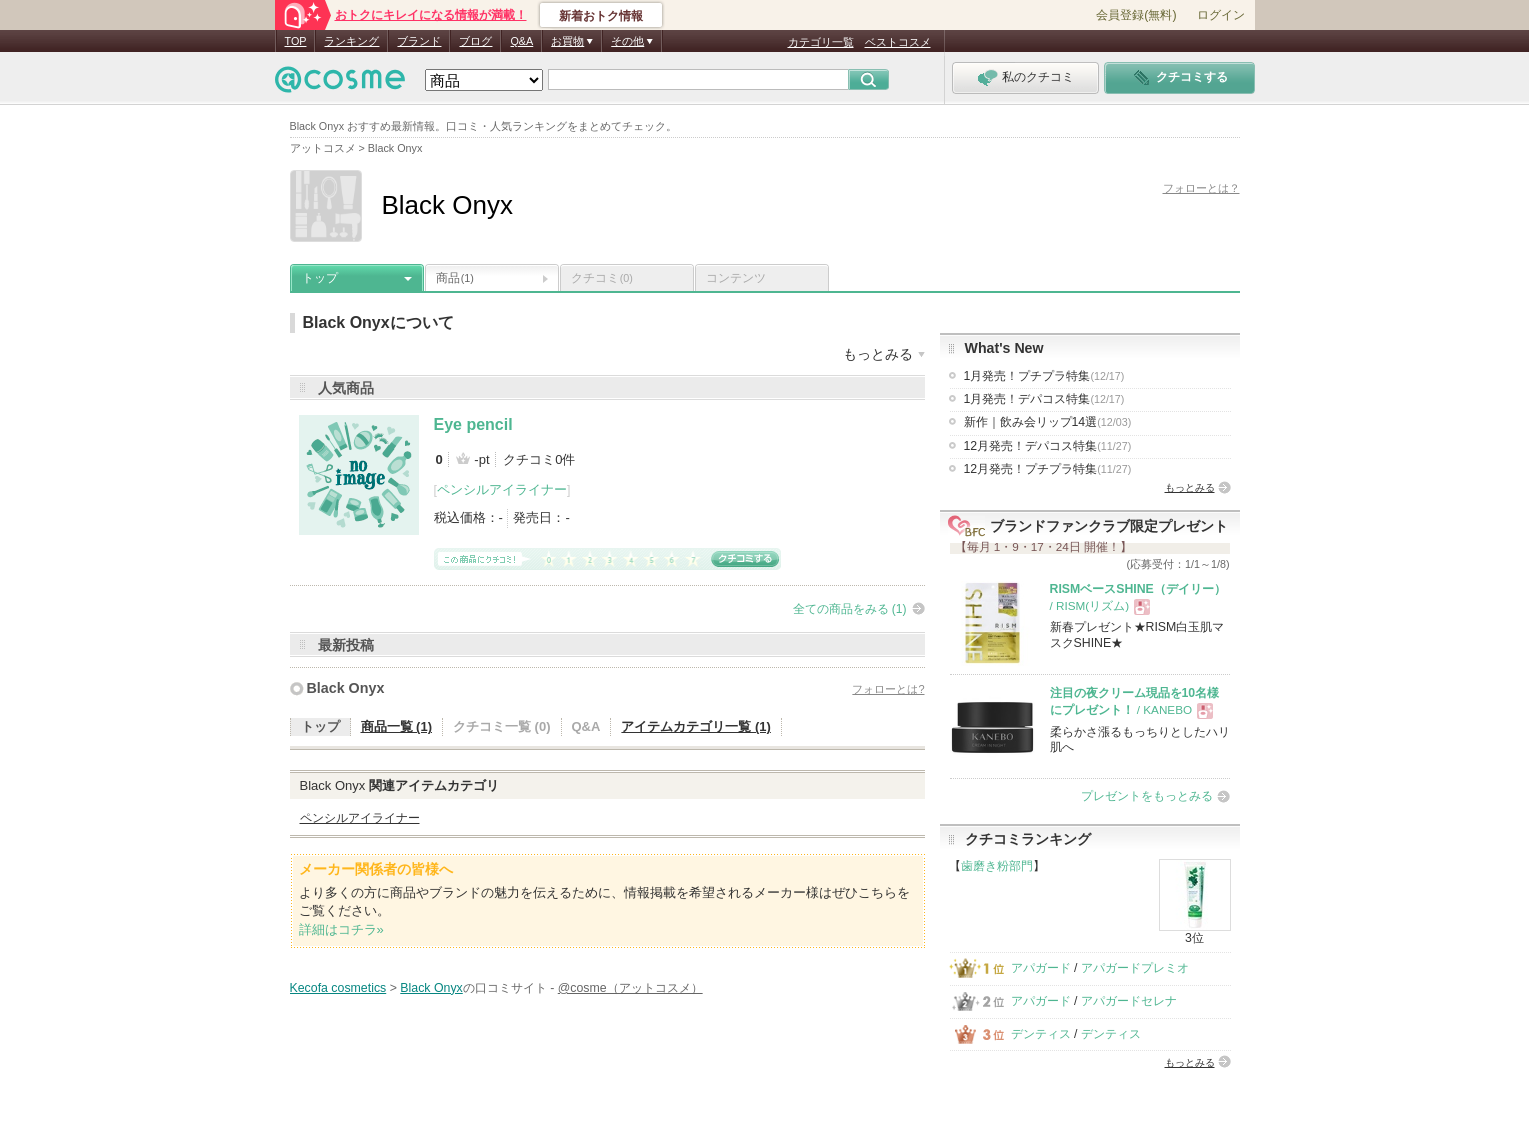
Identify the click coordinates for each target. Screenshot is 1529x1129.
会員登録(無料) (1136, 15)
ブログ (475, 41)
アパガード (1041, 968)
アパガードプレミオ (1135, 968)
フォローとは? (888, 689)
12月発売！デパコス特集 (1048, 446)
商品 (455, 278)
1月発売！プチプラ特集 (1044, 376)
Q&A (521, 41)
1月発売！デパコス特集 (1044, 399)
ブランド (419, 41)
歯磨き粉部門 (997, 866)
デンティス (1041, 1034)
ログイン (1221, 15)
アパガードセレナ (1129, 1001)
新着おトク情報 (601, 16)
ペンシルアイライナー (502, 489)
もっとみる (1190, 487)
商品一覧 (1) (397, 726)
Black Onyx (346, 688)
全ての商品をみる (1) (850, 609)
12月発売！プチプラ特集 (1048, 469)
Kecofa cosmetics (338, 988)
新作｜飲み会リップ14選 (1048, 422)
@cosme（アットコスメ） (630, 988)
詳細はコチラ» (341, 929)
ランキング (351, 41)
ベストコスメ (898, 42)
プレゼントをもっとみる (1147, 796)
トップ (320, 278)
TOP (296, 41)
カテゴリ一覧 (821, 42)
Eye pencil (473, 424)
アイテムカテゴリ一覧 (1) (696, 726)
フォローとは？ (1201, 188)
